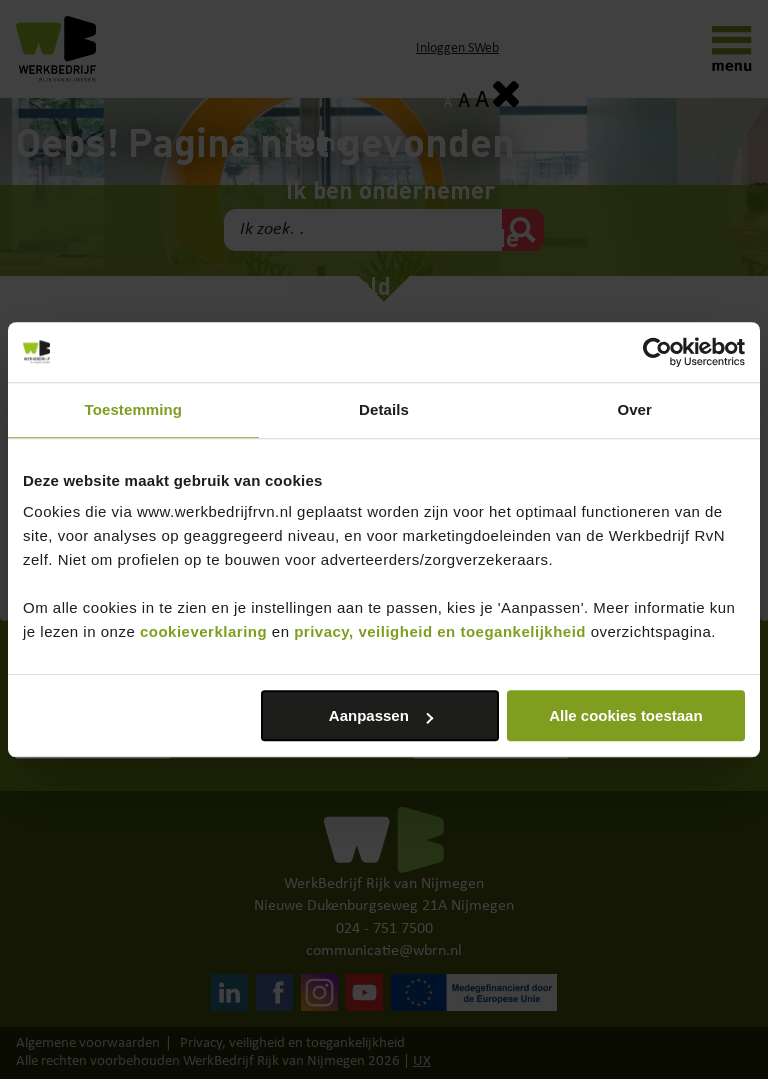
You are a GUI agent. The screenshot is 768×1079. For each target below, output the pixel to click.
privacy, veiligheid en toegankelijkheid (440, 631)
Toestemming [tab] (134, 409)
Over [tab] (634, 409)
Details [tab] (384, 409)
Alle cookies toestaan (625, 715)
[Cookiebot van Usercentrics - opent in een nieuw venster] (657, 352)
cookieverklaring (203, 631)
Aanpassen (381, 715)
